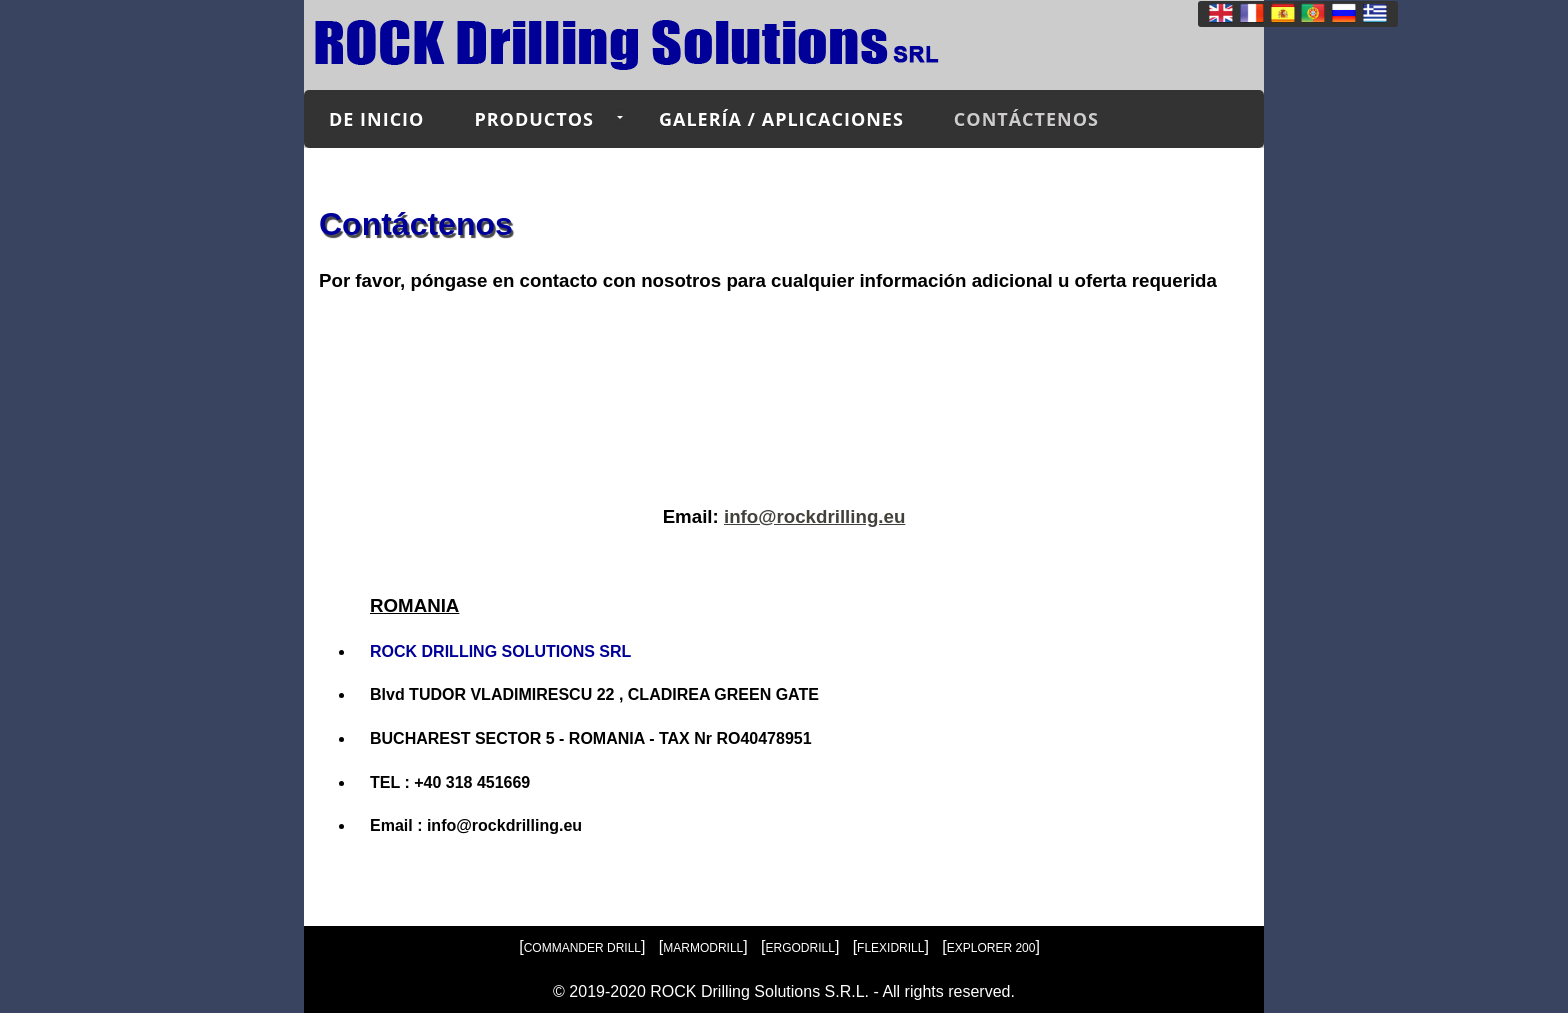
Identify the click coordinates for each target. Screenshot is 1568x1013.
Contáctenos (1026, 119)
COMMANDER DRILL (582, 948)
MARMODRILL (703, 948)
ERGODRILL (800, 948)
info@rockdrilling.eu (814, 516)
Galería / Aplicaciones (781, 119)
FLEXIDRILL (890, 948)
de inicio (376, 119)
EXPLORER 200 (991, 948)
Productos (534, 119)
